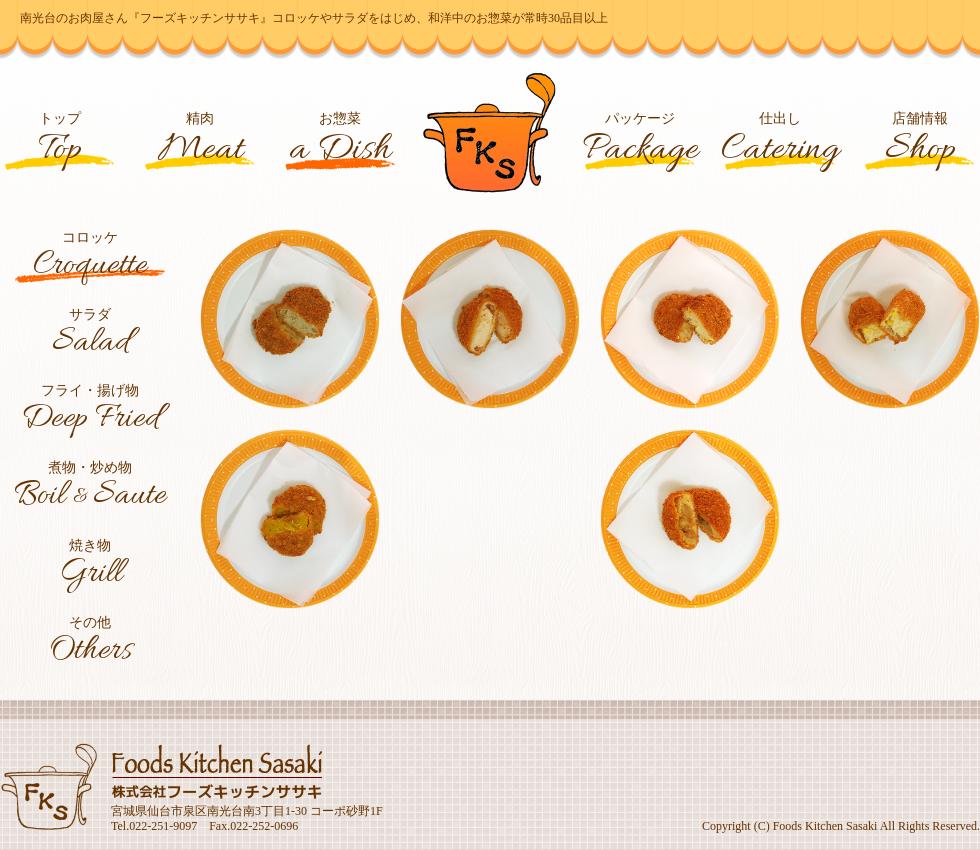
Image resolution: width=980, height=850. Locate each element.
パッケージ (640, 141)
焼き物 (90, 566)
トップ (60, 141)
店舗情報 (920, 141)
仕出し (780, 141)
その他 (90, 643)
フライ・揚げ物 (90, 411)
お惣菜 (340, 141)
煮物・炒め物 (90, 489)
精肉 (200, 141)
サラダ (90, 335)
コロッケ (90, 258)
